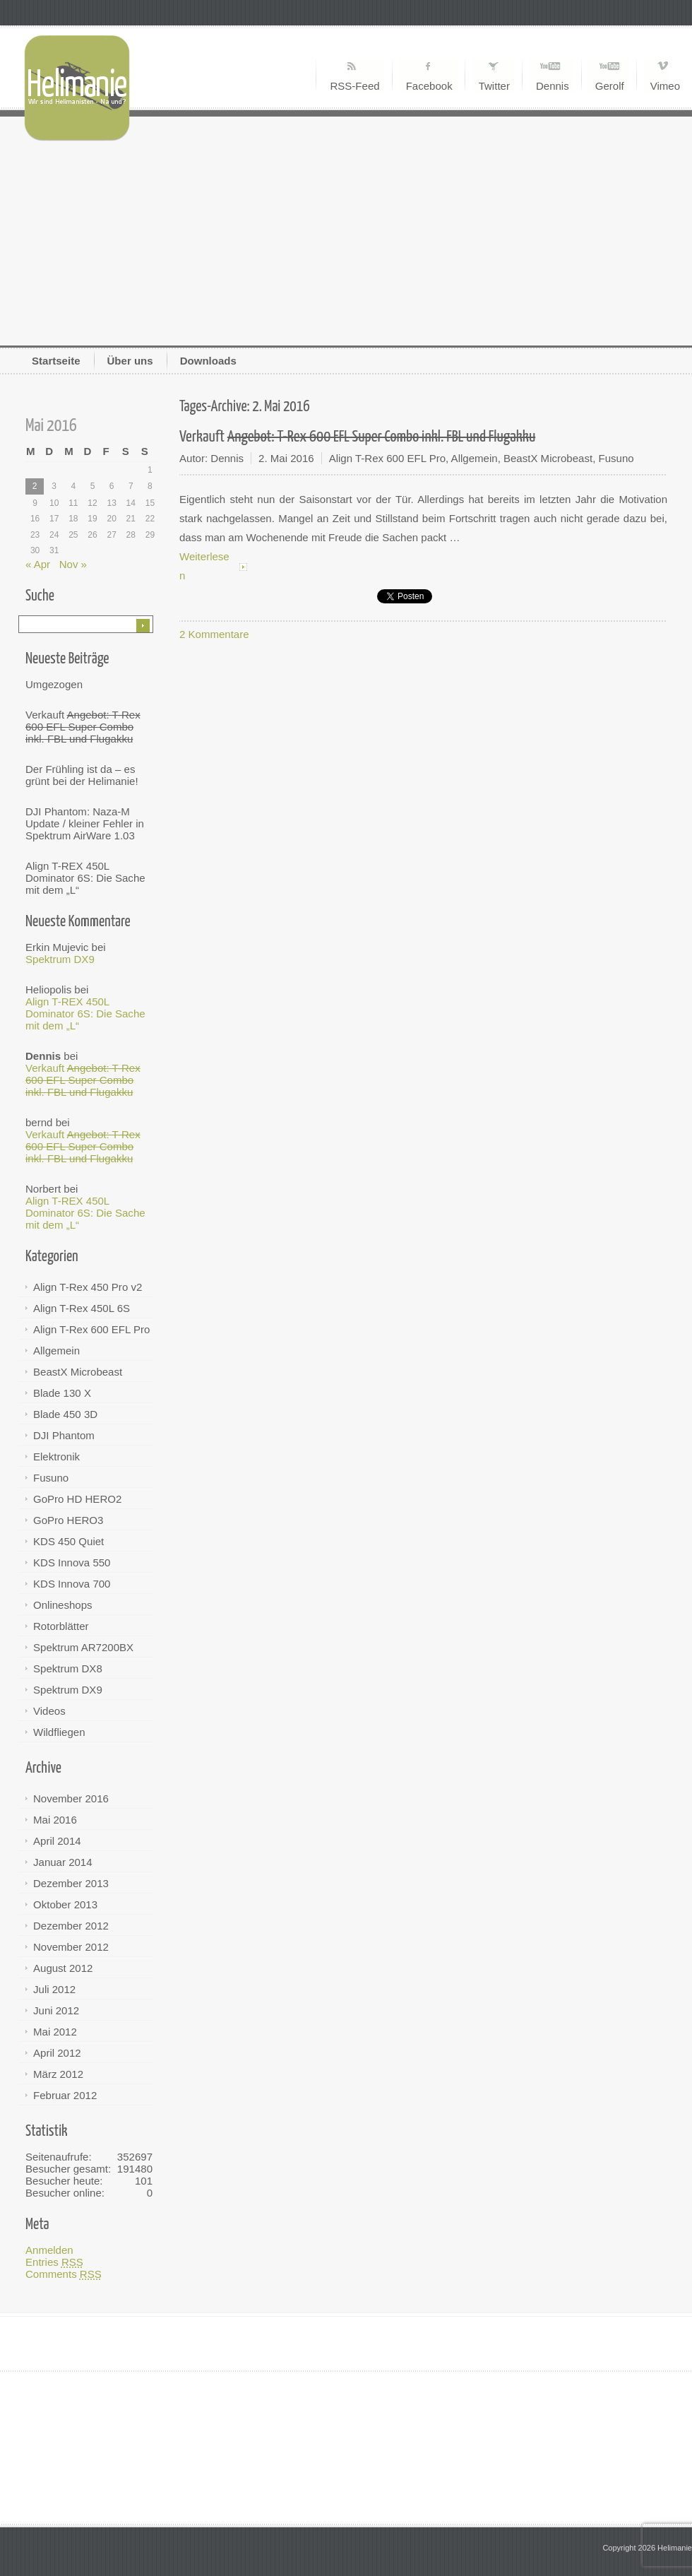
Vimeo (665, 86)
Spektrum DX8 (67, 1668)
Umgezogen (54, 684)
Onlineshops (63, 1605)
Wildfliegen (59, 1732)
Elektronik (56, 1457)
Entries (54, 2262)
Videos (49, 1711)
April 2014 (57, 1841)
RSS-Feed (354, 86)
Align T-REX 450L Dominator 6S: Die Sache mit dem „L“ (85, 878)
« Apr (37, 564)
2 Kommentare (214, 634)
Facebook (429, 86)
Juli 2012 (54, 1989)
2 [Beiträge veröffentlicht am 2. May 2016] (34, 486)
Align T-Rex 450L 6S (81, 1308)
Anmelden (49, 2250)
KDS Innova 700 (71, 1584)
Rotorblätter (61, 1626)
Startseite (56, 361)
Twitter (494, 86)
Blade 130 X (62, 1393)
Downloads (208, 361)
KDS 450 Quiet (68, 1541)
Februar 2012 (65, 2095)
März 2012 (58, 2074)
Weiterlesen (204, 565)
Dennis (552, 86)
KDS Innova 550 (71, 1562)
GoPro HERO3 (68, 1520)
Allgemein (56, 1351)
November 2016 (71, 1798)
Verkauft (83, 727)
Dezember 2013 (71, 1883)
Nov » (73, 564)
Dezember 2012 (71, 1926)
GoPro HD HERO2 (77, 1499)
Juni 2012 (56, 2010)
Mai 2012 (55, 2032)
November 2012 (71, 1947)
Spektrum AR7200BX (83, 1647)
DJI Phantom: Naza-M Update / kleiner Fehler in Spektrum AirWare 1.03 (84, 823)
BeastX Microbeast (77, 1372)
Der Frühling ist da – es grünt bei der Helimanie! (81, 775)
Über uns (130, 361)
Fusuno (50, 1478)
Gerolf (609, 86)
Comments (63, 2274)
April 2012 (57, 2053)
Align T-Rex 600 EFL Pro (91, 1329)
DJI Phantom (64, 1435)
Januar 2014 (63, 1862)
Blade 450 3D (65, 1414)
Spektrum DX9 (60, 959)
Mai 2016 (55, 1820)
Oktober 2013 (65, 1904)
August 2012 (63, 1968)
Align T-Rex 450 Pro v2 (87, 1287)
